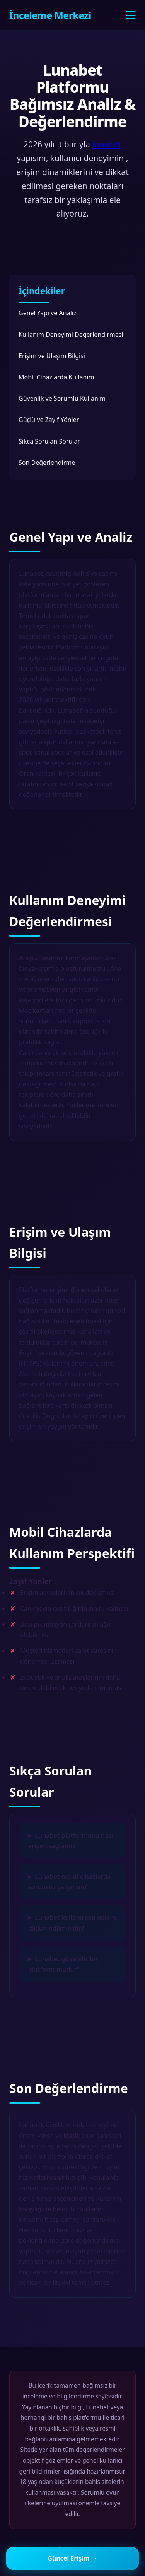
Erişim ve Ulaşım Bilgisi (52, 356)
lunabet (106, 144)
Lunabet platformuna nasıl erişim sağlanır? (71, 1840)
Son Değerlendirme (47, 462)
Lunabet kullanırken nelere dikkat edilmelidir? (72, 1922)
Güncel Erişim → (72, 2558)
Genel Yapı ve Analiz (47, 313)
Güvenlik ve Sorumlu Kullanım (62, 398)
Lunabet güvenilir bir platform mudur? (63, 1964)
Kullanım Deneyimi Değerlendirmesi (71, 334)
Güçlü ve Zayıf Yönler (49, 419)
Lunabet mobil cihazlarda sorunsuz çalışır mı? (69, 1881)
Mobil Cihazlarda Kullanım (56, 377)
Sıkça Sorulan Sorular (49, 441)
